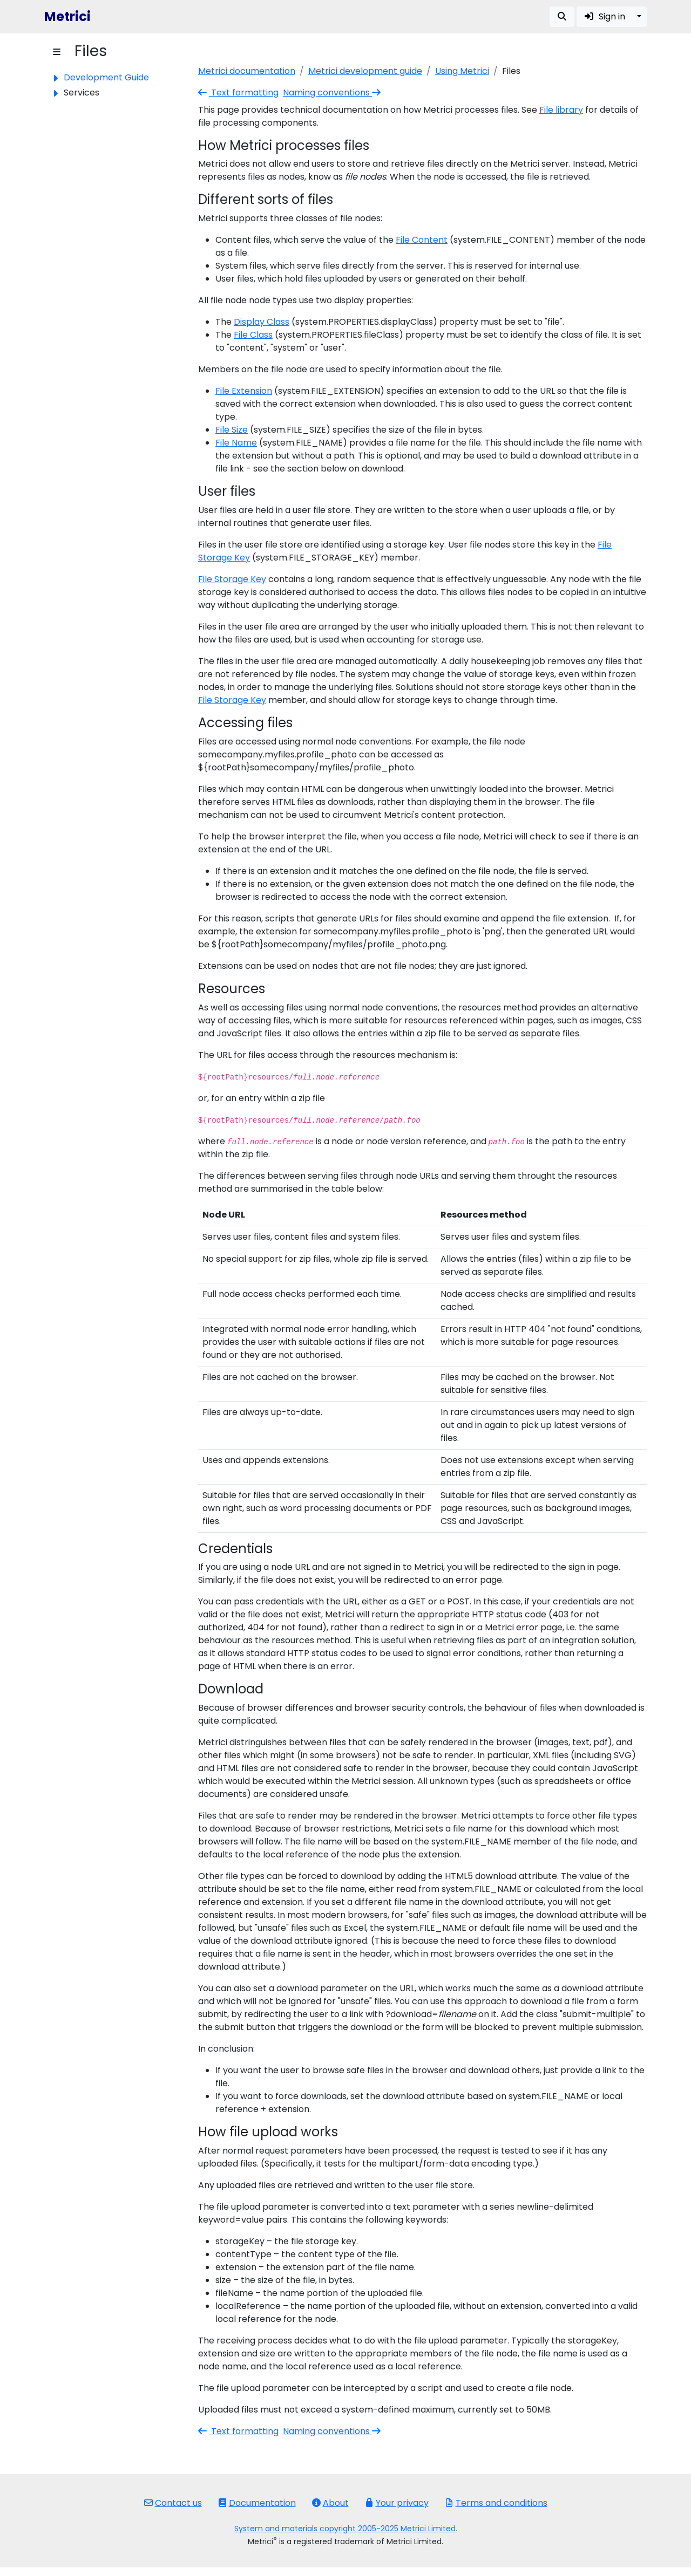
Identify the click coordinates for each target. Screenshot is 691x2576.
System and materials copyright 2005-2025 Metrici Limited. (345, 2528)
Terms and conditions (496, 2503)
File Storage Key (232, 579)
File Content (422, 240)
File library (561, 110)
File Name (236, 442)
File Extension (243, 391)
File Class (253, 335)
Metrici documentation (246, 71)
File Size (231, 429)
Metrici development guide (365, 71)
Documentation (257, 2503)
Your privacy (397, 2503)
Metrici (67, 16)
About (330, 2503)
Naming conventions (333, 92)
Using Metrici (462, 71)
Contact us (173, 2503)
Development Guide (106, 77)
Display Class (261, 322)
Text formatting (238, 92)
